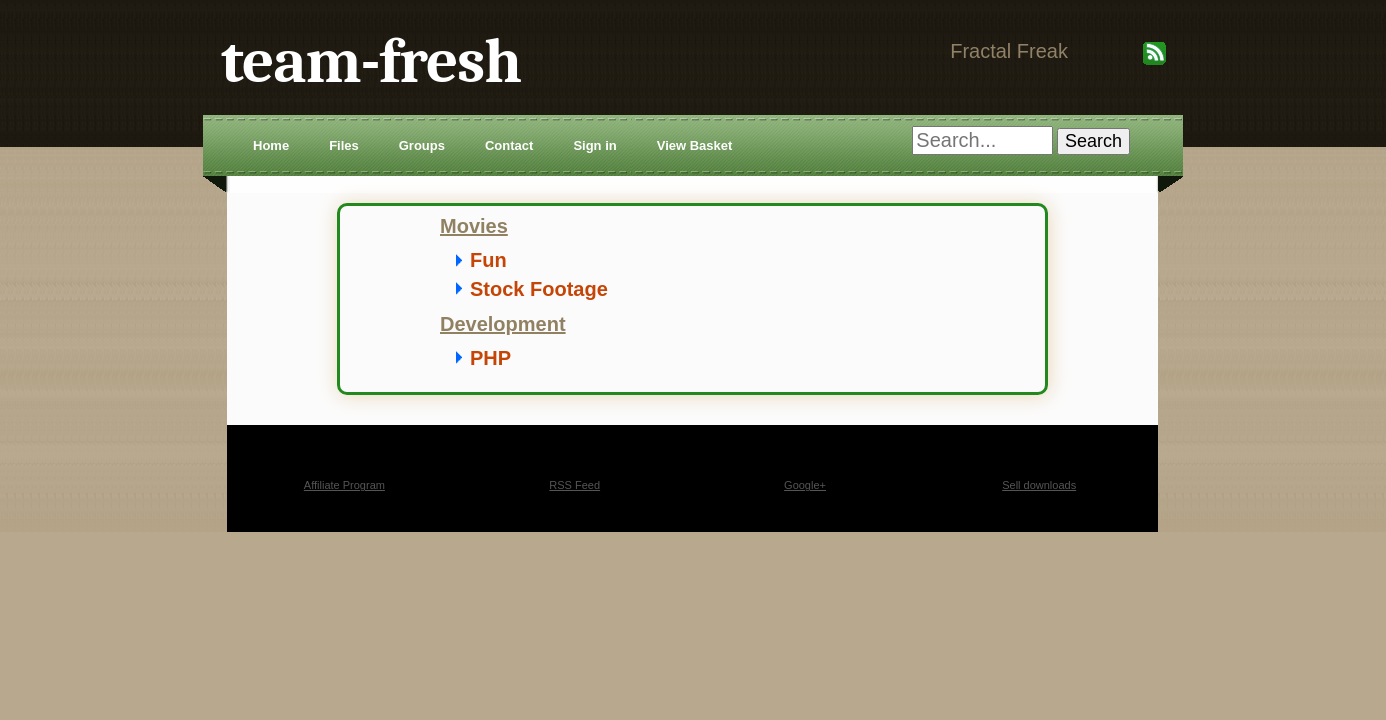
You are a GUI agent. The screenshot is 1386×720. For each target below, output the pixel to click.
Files (344, 145)
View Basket (695, 145)
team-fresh (371, 61)
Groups (422, 145)
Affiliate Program (344, 485)
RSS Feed (574, 485)
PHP (490, 358)
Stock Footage (539, 289)
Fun (488, 260)
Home (271, 145)
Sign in (594, 145)
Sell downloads (1039, 485)
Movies (474, 226)
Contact (509, 145)
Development (503, 324)
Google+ (805, 485)
